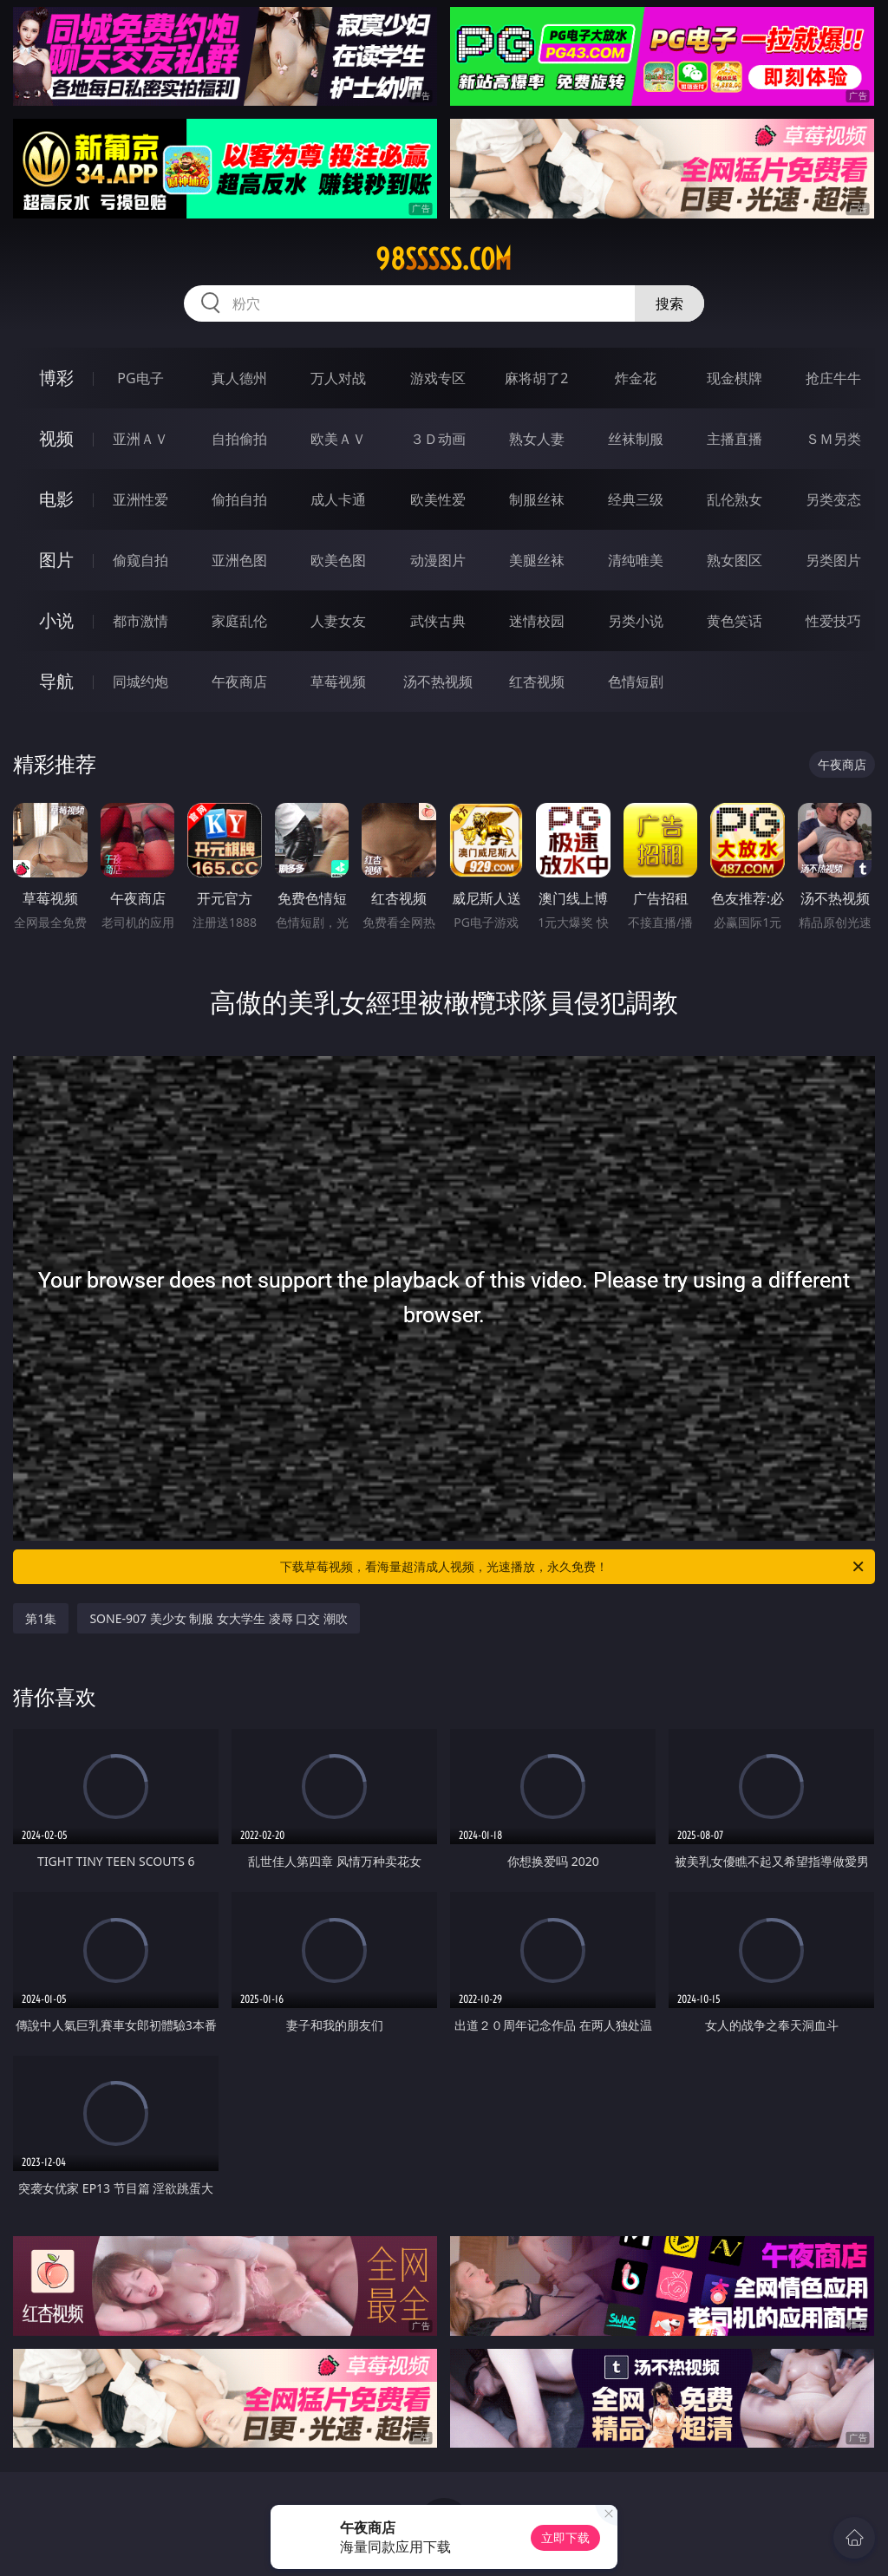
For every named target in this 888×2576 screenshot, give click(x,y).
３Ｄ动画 (438, 438)
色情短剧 (635, 681)
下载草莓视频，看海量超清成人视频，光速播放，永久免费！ (573, 1566)
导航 (56, 681)
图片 (56, 559)
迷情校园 (537, 620)
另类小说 (635, 620)
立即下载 (565, 2537)
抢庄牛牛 (833, 378)
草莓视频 (338, 681)
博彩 (56, 377)
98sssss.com (443, 259)
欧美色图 (338, 560)
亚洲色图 (239, 560)
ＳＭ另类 (833, 438)
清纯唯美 (635, 560)
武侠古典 (438, 620)
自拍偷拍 (239, 438)
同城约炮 (140, 681)
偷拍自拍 (239, 499)
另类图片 (833, 560)
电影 (56, 499)
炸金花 (635, 378)
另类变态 (833, 499)
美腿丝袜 (537, 560)
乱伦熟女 (734, 499)
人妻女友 (338, 620)
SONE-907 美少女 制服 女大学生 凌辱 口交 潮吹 (218, 1618)
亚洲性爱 (140, 499)
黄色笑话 (734, 620)
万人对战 (338, 378)
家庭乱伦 (239, 620)
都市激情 (140, 620)
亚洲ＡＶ (140, 438)
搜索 (669, 303)
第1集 (40, 1618)
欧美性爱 (438, 499)
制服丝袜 (537, 499)
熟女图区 (734, 560)
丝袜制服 (635, 438)
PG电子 (140, 378)
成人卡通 (338, 499)
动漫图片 (438, 560)
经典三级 (635, 499)
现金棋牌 (734, 378)
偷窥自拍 (140, 560)
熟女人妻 (537, 438)
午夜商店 (239, 681)
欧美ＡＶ (338, 438)
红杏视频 (537, 681)
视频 (56, 438)
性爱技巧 (833, 620)
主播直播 (734, 438)
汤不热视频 (438, 681)
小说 (56, 620)
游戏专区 (438, 378)
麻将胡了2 (536, 378)
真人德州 (239, 378)
